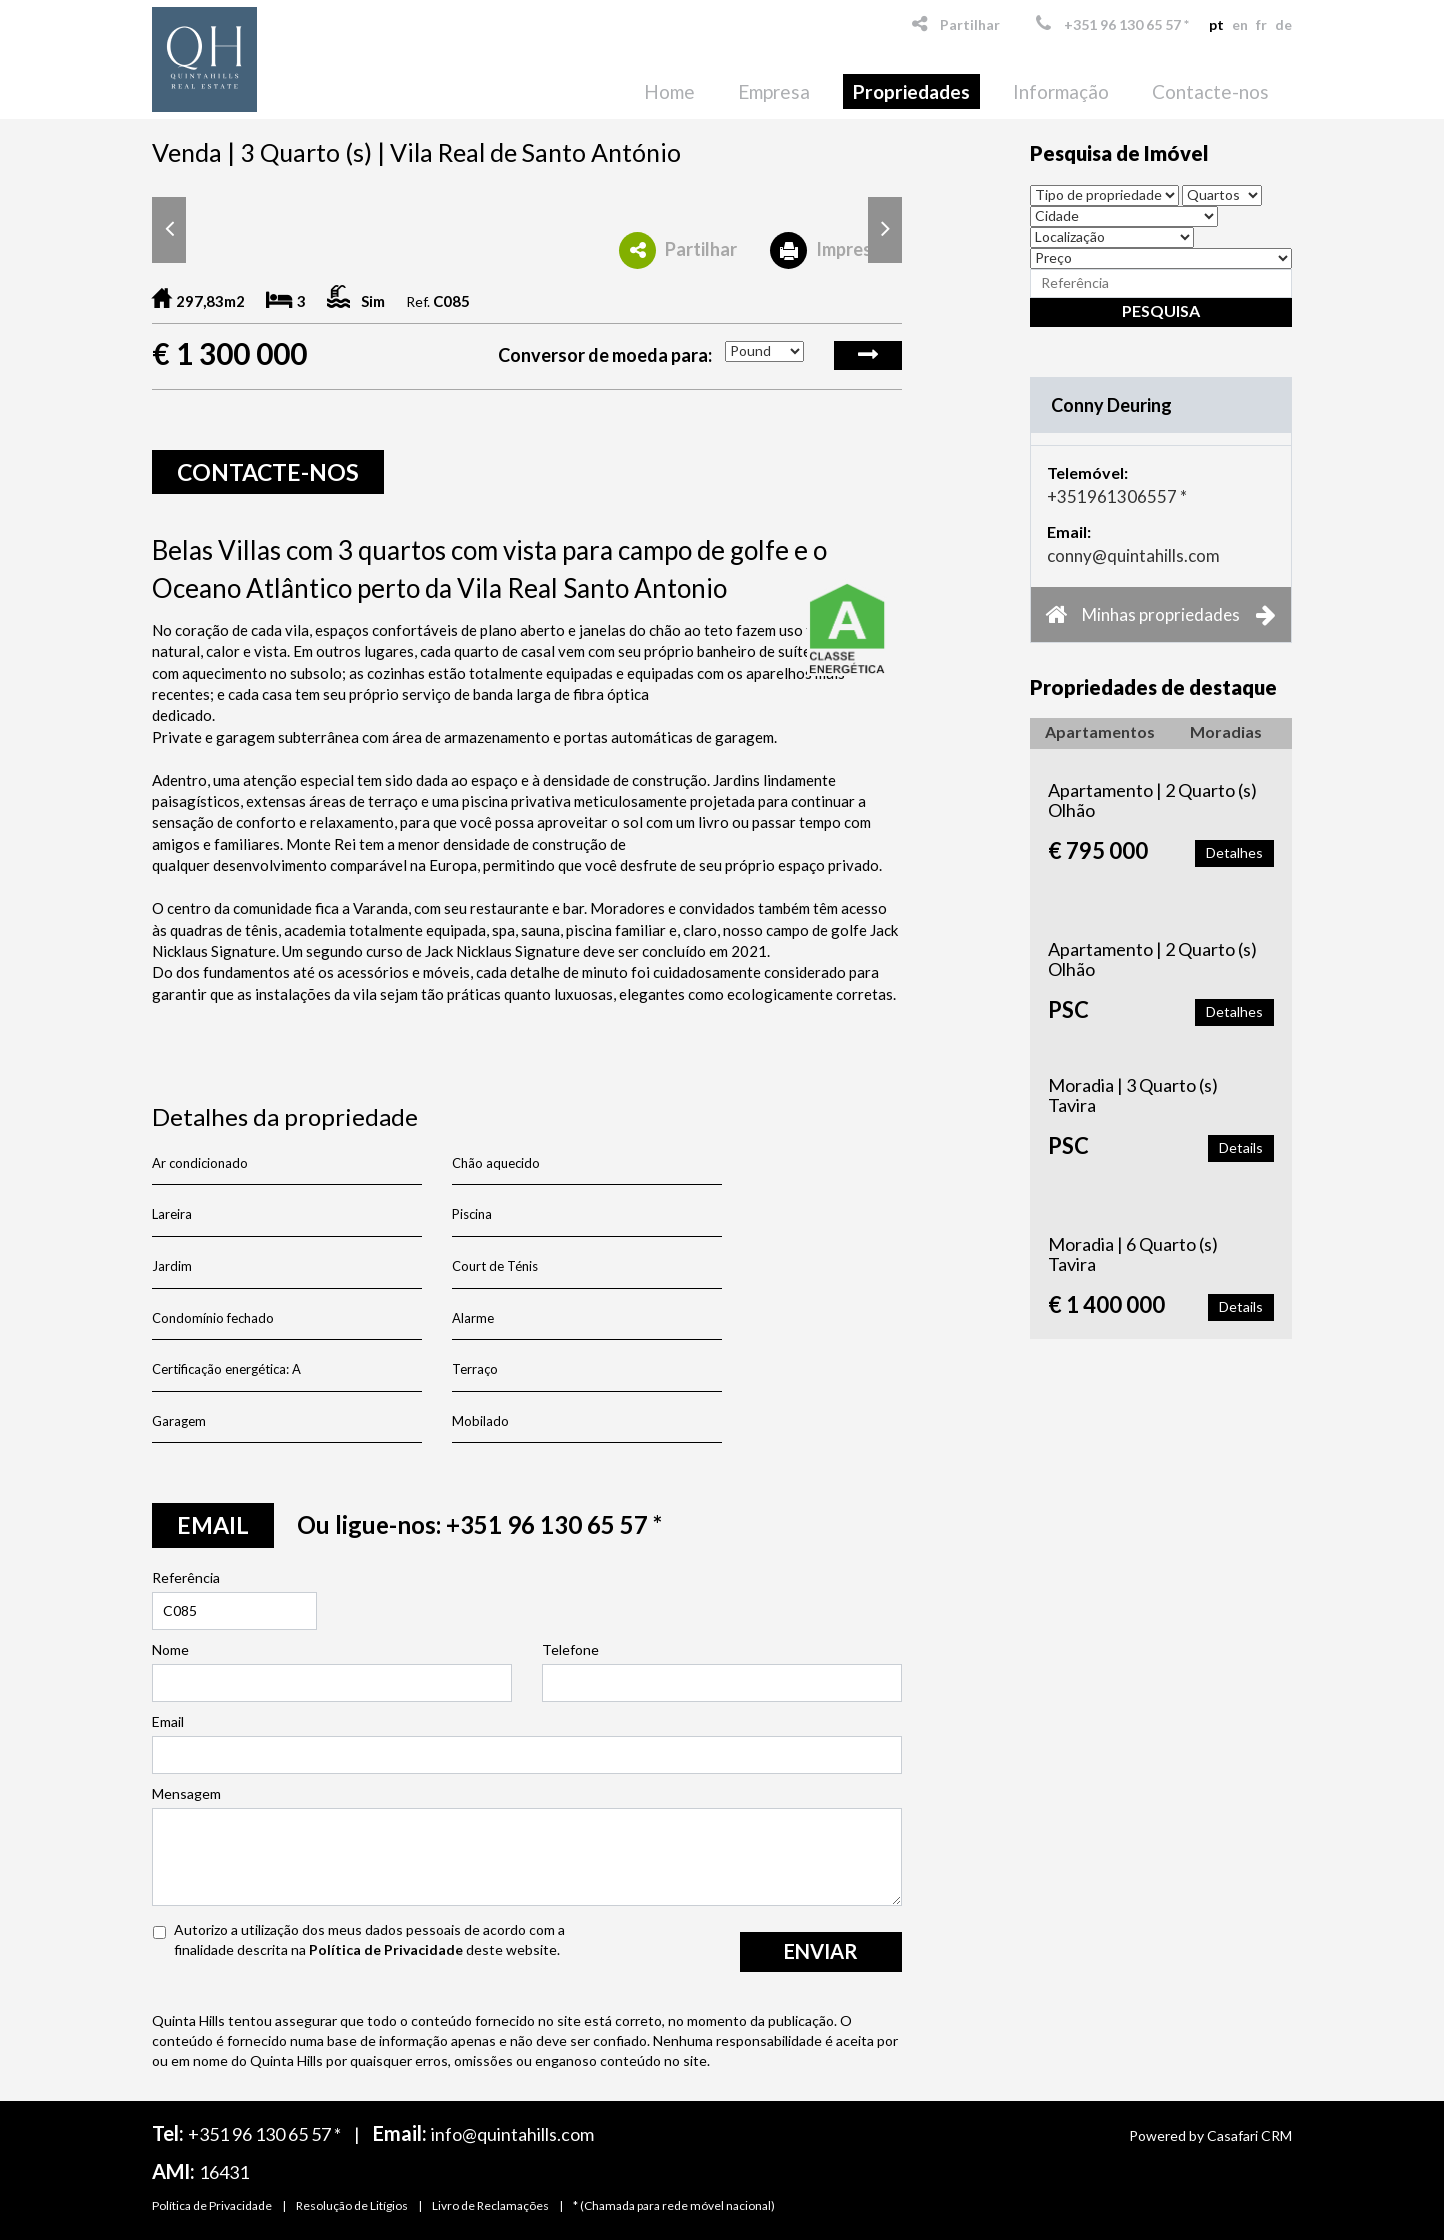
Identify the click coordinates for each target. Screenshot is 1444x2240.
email (213, 1525)
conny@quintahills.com (1133, 555)
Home (669, 91)
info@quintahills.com (512, 2134)
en (1240, 24)
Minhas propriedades (1161, 614)
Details (1241, 1147)
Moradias (1226, 731)
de (1283, 24)
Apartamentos (1100, 731)
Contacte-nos (1210, 91)
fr (1261, 24)
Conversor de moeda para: (605, 355)
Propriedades (911, 91)
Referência (186, 1577)
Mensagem (186, 1793)
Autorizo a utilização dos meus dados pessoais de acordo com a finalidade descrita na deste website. (369, 1939)
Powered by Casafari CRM (1210, 2135)
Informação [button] (1061, 91)
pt (1216, 24)
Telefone (570, 1649)
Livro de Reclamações (490, 2205)
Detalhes (1234, 852)
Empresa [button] (774, 91)
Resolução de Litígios (352, 2205)
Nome (170, 1649)
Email (168, 1721)
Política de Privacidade (386, 1949)
